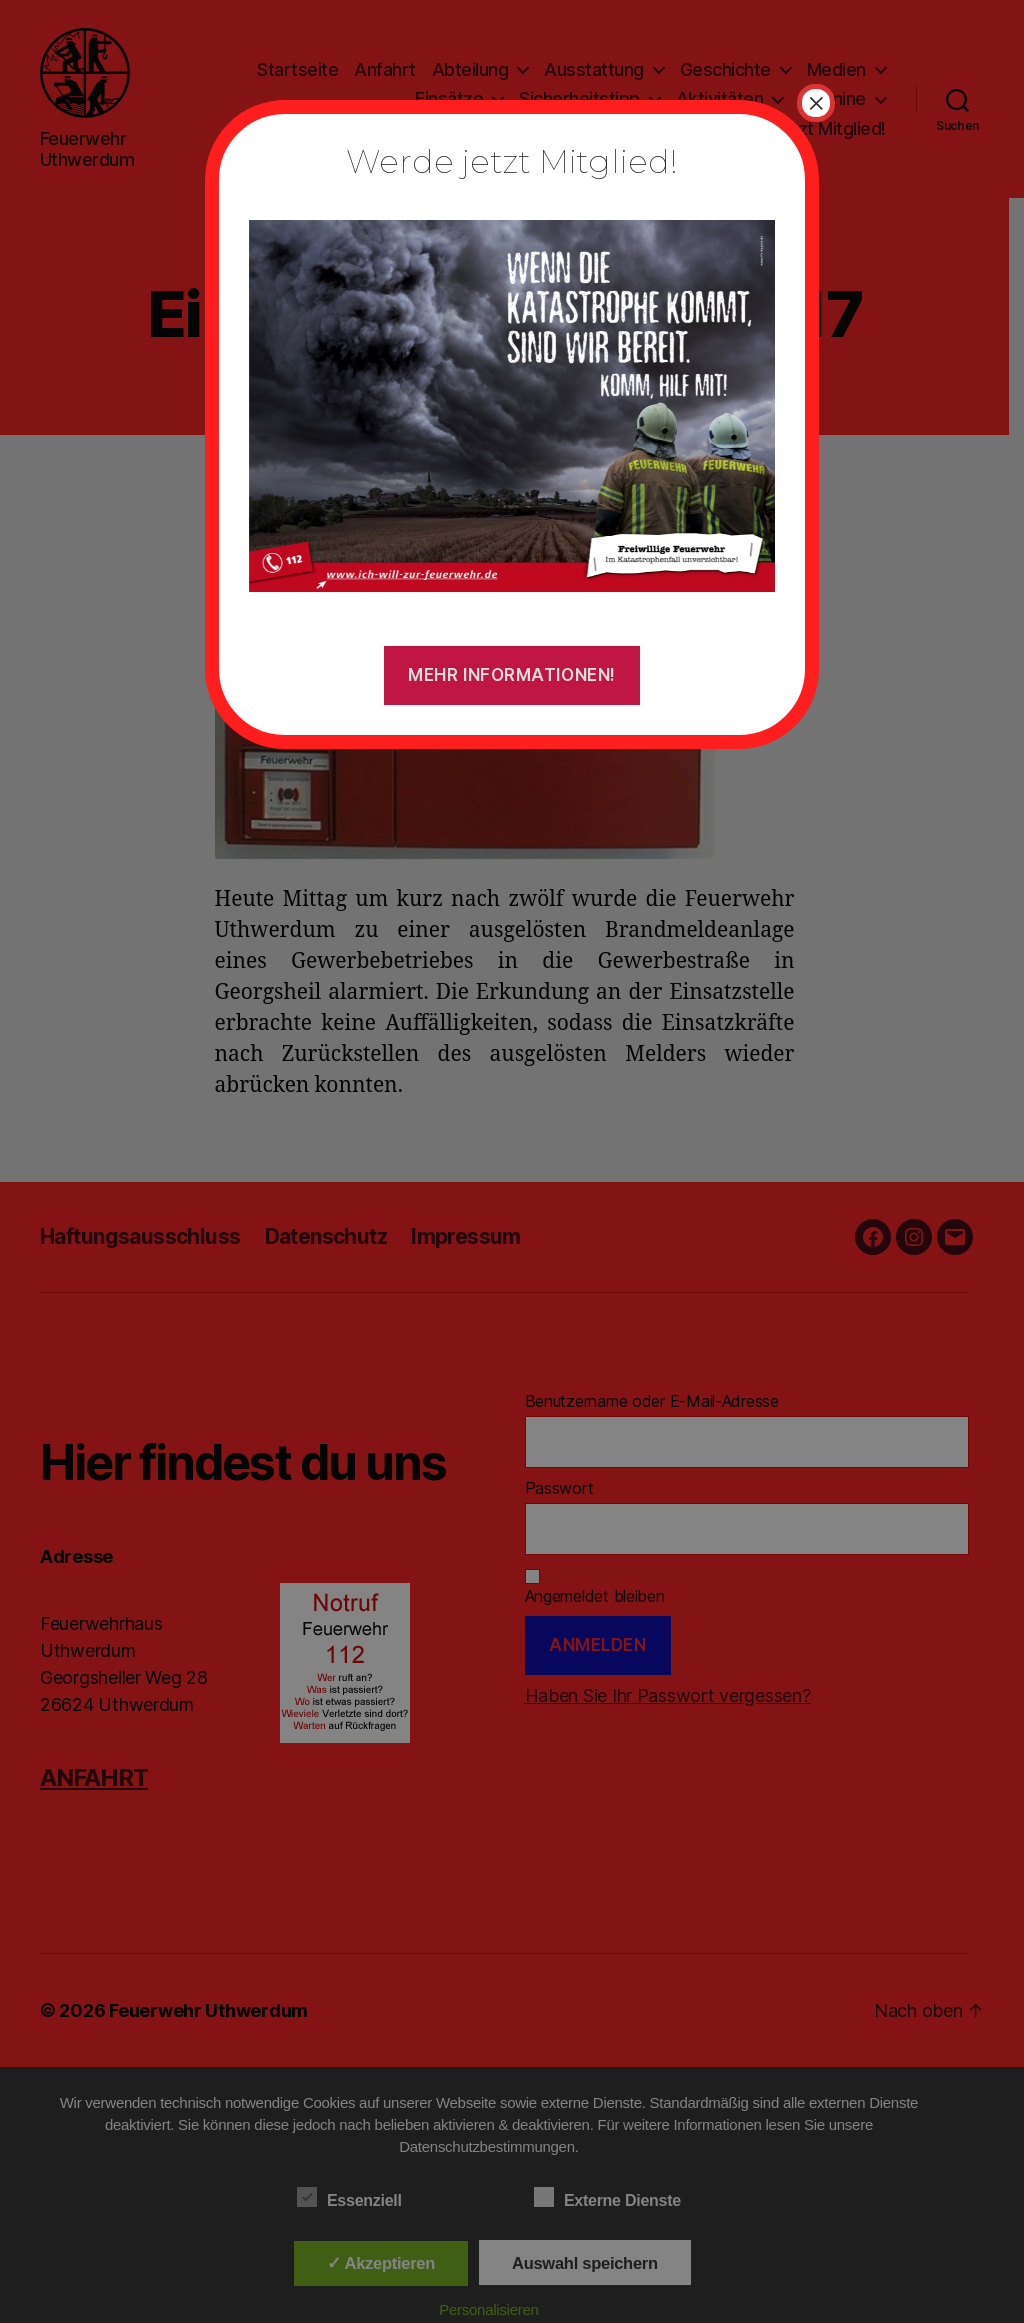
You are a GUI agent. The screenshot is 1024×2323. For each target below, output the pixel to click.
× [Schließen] (816, 103)
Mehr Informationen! (512, 675)
